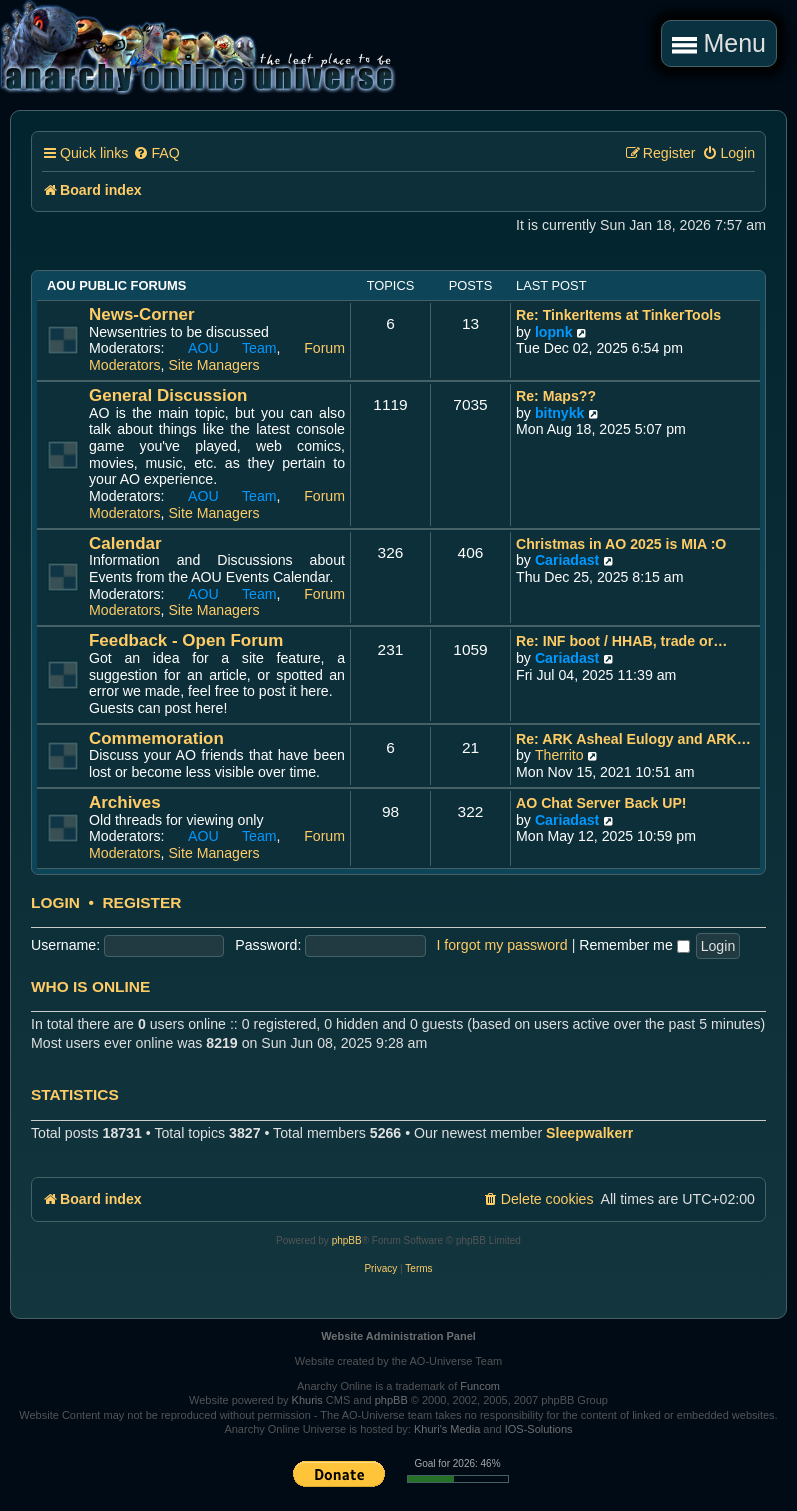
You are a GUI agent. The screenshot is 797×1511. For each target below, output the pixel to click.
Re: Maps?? (556, 396)
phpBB (347, 1240)
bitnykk (560, 413)
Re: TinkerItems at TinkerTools (618, 315)
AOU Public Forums (116, 285)
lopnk (554, 332)
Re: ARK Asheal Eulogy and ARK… (633, 739)
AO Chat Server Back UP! (601, 803)
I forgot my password (501, 945)
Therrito (559, 755)
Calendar (125, 543)
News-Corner (142, 314)
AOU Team (232, 348)
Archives (125, 802)
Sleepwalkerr (589, 1133)
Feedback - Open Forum (186, 640)
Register (141, 903)
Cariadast (567, 560)
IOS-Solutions (539, 1429)
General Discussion (168, 395)
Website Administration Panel (398, 1336)
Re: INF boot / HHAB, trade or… (621, 641)
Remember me (634, 945)
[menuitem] (156, 153)
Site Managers (213, 365)
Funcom (480, 1386)
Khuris (307, 1400)
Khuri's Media (447, 1429)
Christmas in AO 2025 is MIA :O (621, 544)
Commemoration (156, 738)
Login (55, 903)
